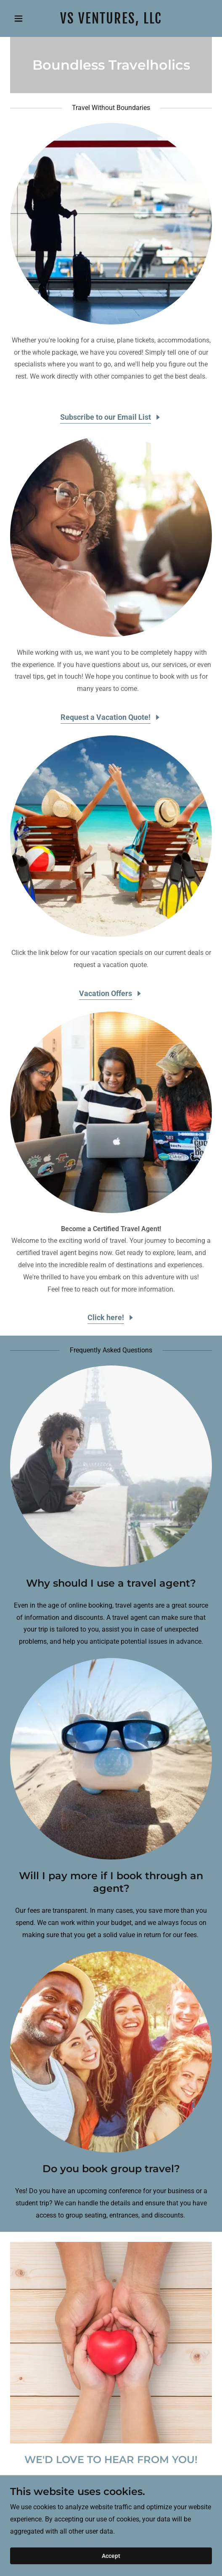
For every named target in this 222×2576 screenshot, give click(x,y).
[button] (25, 18)
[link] (111, 21)
